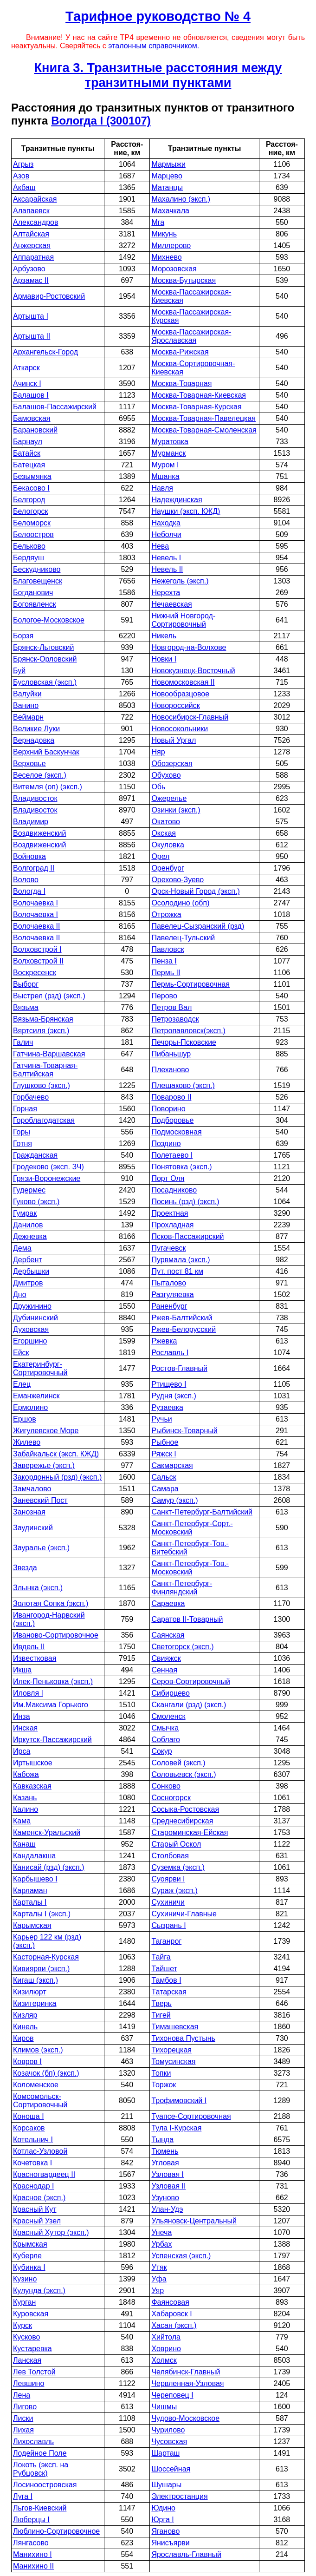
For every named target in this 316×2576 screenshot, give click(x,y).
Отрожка (166, 914)
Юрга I (162, 2520)
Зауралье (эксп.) (41, 1548)
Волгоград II (33, 868)
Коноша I (28, 2116)
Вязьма (26, 1007)
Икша (22, 1670)
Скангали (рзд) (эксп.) (188, 1705)
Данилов (28, 1225)
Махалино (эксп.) (180, 199)
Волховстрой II (38, 961)
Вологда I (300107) (101, 120)
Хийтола (165, 2337)
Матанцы (167, 187)
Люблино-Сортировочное (56, 2531)
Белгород (29, 500)
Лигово (25, 2407)
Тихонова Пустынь (183, 2038)
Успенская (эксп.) (181, 2256)
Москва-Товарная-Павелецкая (203, 418)
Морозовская (173, 269)
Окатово (165, 822)
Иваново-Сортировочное (55, 1635)
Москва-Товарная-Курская (196, 407)
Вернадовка (33, 740)
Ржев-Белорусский (183, 1329)
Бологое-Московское (48, 620)
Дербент (27, 1260)
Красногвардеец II (44, 2174)
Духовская (31, 1329)
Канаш (24, 1844)
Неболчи (166, 534)
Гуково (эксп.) (36, 1202)
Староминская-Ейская (189, 1832)
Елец (22, 1384)
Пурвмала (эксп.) (180, 1260)
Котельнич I (33, 2139)
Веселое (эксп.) (39, 775)
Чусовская (169, 2441)
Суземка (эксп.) (177, 1867)
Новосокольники (179, 729)
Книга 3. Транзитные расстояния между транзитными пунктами (158, 75)
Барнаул (27, 442)
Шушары (166, 2485)
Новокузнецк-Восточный (193, 671)
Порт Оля (167, 1178)
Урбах (161, 2244)
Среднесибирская (182, 1821)
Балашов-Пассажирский (55, 407)
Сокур (161, 1751)
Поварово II (171, 1097)
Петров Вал (171, 1007)
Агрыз (23, 164)
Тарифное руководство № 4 (158, 16)
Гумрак (25, 1213)
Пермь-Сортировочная (190, 984)
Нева (160, 546)
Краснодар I (33, 2186)
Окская (163, 833)
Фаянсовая (170, 2302)
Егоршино (30, 1341)
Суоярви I (168, 1879)
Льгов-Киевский (39, 2508)
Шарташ (165, 2453)
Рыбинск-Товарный (184, 1431)
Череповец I (172, 2395)
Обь (158, 787)
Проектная (169, 1213)
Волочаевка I (35, 903)
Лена (21, 2395)
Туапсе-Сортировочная (191, 2116)
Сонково (166, 1786)
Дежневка (30, 1236)
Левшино (28, 2383)
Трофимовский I (178, 2100)
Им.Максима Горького (50, 1705)
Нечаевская (171, 604)
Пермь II (165, 973)
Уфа (158, 2279)
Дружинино (32, 1306)
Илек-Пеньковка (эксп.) (53, 1681)
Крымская (30, 2244)
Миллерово (171, 245)
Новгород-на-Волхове (188, 647)
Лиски (23, 2418)
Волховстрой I (37, 949)
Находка (165, 523)
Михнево (166, 257)
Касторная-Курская (46, 1957)
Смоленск (168, 1716)
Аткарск (26, 368)
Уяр (157, 2290)
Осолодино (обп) (180, 903)
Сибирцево (170, 1693)
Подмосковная (176, 1132)
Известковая (34, 1658)
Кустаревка (32, 2349)
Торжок (163, 2085)
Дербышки (31, 1271)
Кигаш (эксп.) (35, 1980)
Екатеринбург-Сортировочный (40, 1368)
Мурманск (168, 453)
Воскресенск (34, 973)
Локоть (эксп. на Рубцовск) (40, 2469)
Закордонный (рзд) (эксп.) (57, 1477)
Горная (25, 1109)
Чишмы (164, 2407)
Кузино (25, 2279)
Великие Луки (36, 729)
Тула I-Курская (176, 2128)
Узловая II (168, 2186)
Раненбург (169, 1306)
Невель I (166, 558)
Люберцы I (31, 2520)
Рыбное (164, 1442)
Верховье (29, 763)
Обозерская (171, 763)
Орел (160, 856)
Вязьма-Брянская (43, 1019)
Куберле (27, 2256)
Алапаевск (31, 211)
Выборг (26, 984)
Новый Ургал (173, 740)
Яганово (165, 2531)
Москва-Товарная (181, 383)
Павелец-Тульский (183, 938)
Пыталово (168, 1283)
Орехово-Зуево (177, 880)
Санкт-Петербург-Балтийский (201, 1512)
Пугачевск (168, 1248)
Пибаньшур (171, 1054)
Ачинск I (27, 383)
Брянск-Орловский (45, 659)
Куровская (30, 2314)
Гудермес (29, 1190)
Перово (164, 996)
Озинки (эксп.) (175, 810)
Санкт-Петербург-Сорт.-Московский (191, 1528)
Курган (24, 2302)
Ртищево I (168, 1384)
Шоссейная (170, 2469)
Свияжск (166, 1658)
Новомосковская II (182, 682)
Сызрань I (168, 1925)
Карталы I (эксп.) (42, 1914)
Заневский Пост (40, 1500)
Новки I (163, 659)
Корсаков (29, 2128)
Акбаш (24, 187)
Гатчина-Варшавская (49, 1054)
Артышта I (30, 316)
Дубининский (35, 1318)
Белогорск (30, 511)
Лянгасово (31, 2543)
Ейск (21, 1353)
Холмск (163, 2360)
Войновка (29, 856)
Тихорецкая (171, 2050)
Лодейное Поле (40, 2453)
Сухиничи (168, 1902)
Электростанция (179, 2496)
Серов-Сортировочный (190, 1681)
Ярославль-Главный (186, 2554)
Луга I (22, 2496)
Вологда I (29, 891)
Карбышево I (35, 1879)
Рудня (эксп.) (173, 1396)
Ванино (26, 705)
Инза (21, 1716)
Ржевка (164, 1341)
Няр (158, 752)
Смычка (165, 1728)
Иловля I (28, 1693)
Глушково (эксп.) (41, 1085)
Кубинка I (29, 2267)
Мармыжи (168, 164)
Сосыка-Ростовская (185, 1809)
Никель (163, 636)
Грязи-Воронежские (46, 1178)
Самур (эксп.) (174, 1500)
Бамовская (32, 418)
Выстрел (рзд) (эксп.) (49, 996)
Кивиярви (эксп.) (41, 1969)
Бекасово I (31, 488)
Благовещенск (37, 581)
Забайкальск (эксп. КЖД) (56, 1454)
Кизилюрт (29, 1992)
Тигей (160, 2015)
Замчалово (32, 1489)
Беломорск (32, 523)
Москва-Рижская (179, 352)
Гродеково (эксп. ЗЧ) (48, 1167)
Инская (25, 1728)
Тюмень (164, 2151)
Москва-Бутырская (183, 280)
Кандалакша (34, 1856)
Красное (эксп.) (39, 2198)
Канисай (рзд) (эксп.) (48, 1867)
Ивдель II (29, 1647)
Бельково (29, 546)
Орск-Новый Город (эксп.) (195, 891)
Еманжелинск (36, 1396)
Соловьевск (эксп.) (183, 1774)
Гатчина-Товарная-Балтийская (45, 1070)
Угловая (165, 2163)
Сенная (164, 1670)
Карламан (30, 1890)
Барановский (35, 430)
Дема (22, 1248)
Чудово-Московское (185, 2418)
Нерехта (165, 592)
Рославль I (169, 1353)
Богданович (33, 592)
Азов (21, 176)
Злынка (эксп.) (38, 1588)
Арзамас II (31, 280)
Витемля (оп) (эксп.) (47, 787)
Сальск (163, 1477)
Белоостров (33, 534)
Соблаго (165, 1740)
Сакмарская (172, 1465)
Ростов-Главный (179, 1368)
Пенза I (163, 961)
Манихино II (33, 2566)
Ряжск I (163, 1454)
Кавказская (32, 1786)
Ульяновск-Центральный (193, 2221)
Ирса (21, 1751)
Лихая (23, 2430)
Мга (157, 222)
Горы (21, 1132)
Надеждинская (176, 500)
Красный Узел (37, 2221)
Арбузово (29, 269)
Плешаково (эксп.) (182, 1085)
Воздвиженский (39, 833)
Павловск (167, 949)
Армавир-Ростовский (49, 296)
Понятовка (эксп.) (181, 1167)
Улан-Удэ (167, 2209)
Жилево (26, 1442)
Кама (22, 1821)
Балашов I (31, 395)
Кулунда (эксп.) (39, 2290)
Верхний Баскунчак (46, 752)
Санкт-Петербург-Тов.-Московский (190, 1568)
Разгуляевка (172, 1294)
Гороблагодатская (44, 1120)
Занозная (29, 1512)
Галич (23, 1042)
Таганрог (166, 1941)
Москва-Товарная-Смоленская (203, 430)
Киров (23, 2038)
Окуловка (167, 845)
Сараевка (168, 1603)
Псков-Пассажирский (187, 1236)
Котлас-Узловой (40, 2151)
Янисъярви (170, 2543)
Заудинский (33, 1528)
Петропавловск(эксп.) (188, 1031)
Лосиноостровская (45, 2485)
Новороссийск (175, 705)
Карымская (32, 1925)
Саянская (167, 1635)
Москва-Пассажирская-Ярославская (191, 336)
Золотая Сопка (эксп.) (50, 1603)
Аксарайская (35, 199)
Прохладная (172, 1225)
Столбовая (170, 1856)
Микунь (164, 234)
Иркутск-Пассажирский (52, 1740)
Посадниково (174, 1190)
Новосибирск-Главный (189, 717)
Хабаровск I (171, 2314)
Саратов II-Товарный (187, 1619)
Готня (22, 1143)
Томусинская (173, 2061)
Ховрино (166, 2349)
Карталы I (30, 1902)
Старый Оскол (176, 1844)
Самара (164, 1489)
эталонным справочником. (153, 46)
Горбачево (31, 1097)
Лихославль (33, 2441)
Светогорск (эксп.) (182, 1647)
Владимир (30, 822)
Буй (19, 671)
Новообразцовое (180, 694)
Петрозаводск (175, 1019)
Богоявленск (34, 604)
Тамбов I (166, 1980)
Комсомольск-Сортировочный (40, 2100)
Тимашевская (174, 2027)
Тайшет (164, 1969)
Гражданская (35, 1155)
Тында (162, 2139)
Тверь (161, 2003)
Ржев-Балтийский (181, 1318)
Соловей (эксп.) (178, 1763)
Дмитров (28, 1283)
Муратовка (169, 442)
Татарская (168, 1992)
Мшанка (165, 476)
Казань (25, 1798)
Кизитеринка (35, 2003)
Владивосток (35, 798)
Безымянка (32, 476)
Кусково (26, 2337)
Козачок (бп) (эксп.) (46, 2073)
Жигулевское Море (45, 1431)
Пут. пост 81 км (177, 1271)
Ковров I (27, 2061)
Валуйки (27, 694)
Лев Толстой (34, 2372)
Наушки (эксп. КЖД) (185, 511)
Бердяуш (28, 558)
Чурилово (168, 2430)
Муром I (165, 465)
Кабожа (26, 1774)
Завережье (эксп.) (44, 1465)
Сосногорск (170, 1798)
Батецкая (29, 465)
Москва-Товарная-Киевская (198, 395)
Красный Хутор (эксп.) (51, 2232)
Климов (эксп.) (38, 2050)
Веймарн (28, 717)
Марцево (166, 176)
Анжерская (32, 245)
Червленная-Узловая (187, 2383)
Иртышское (32, 1763)
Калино (25, 1809)
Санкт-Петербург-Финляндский (181, 1588)
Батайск (26, 453)
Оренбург (167, 868)
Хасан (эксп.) (173, 2325)
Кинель (25, 2027)
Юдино (163, 2508)
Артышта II (31, 336)
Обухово (166, 775)
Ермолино (30, 1407)
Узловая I (167, 2174)
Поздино (166, 1143)
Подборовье (172, 1120)
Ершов (24, 1419)
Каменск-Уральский (46, 1832)
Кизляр (25, 2015)
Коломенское (35, 2085)
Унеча (161, 2232)
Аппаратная (33, 257)
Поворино (168, 1109)
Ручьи (161, 1419)
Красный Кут (34, 2209)
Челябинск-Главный (185, 2372)
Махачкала (170, 211)
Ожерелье (169, 798)
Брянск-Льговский (43, 647)
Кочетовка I (32, 2163)
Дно (19, 1294)
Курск (22, 2325)
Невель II (167, 569)
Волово (26, 880)
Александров (35, 222)
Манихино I (32, 2554)
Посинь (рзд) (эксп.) (185, 1202)
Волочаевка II (36, 926)
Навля (162, 488)
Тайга (160, 1957)
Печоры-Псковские (183, 1042)
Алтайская (31, 234)
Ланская (27, 2360)
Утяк (159, 2267)
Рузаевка (167, 1407)
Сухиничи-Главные (184, 1914)
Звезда (25, 1568)
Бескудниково (36, 569)
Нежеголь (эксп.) (179, 581)
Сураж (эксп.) (174, 1890)
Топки (161, 2073)
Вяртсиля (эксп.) (41, 1031)
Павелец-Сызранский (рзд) (197, 926)
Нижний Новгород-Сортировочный (183, 620)
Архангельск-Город (45, 352)
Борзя (23, 636)
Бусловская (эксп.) (45, 682)
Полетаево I (172, 1155)
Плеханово (170, 1070)
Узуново (165, 2198)
